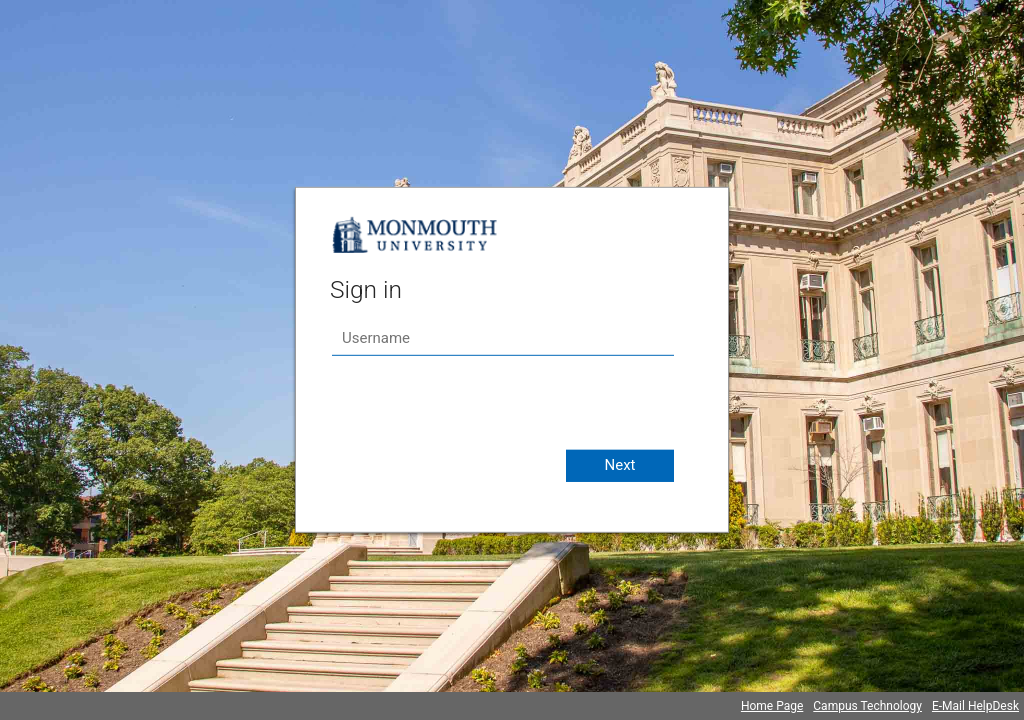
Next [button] (619, 465)
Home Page (772, 706)
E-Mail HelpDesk (975, 706)
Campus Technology (867, 706)
